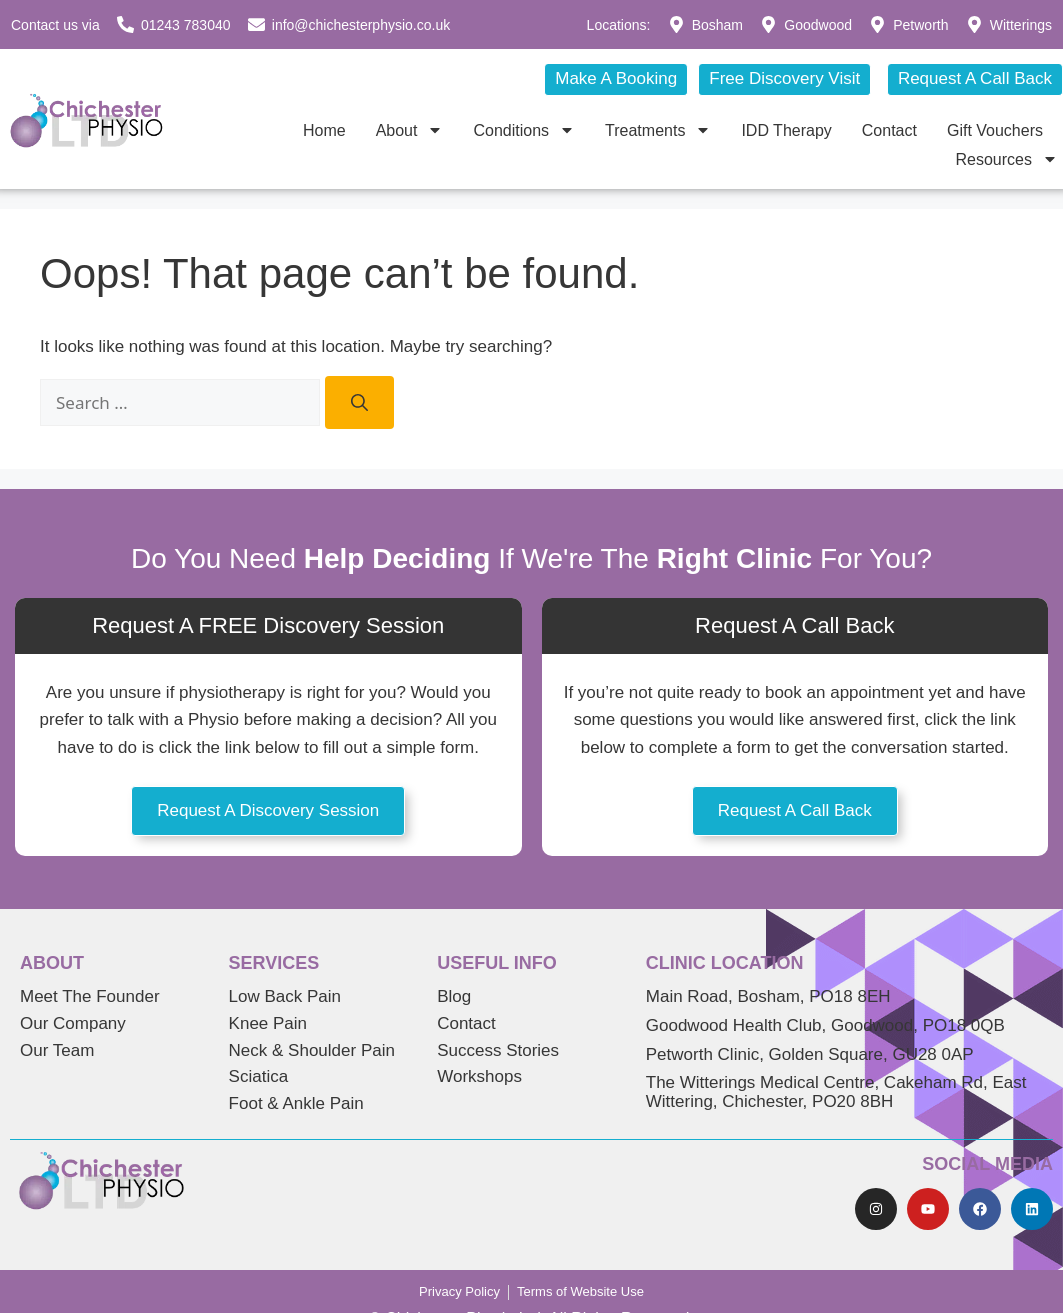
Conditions (524, 130)
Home (324, 130)
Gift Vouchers (995, 130)
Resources (1007, 159)
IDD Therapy (786, 130)
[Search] (359, 403)
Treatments (658, 130)
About (410, 130)
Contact (889, 130)
